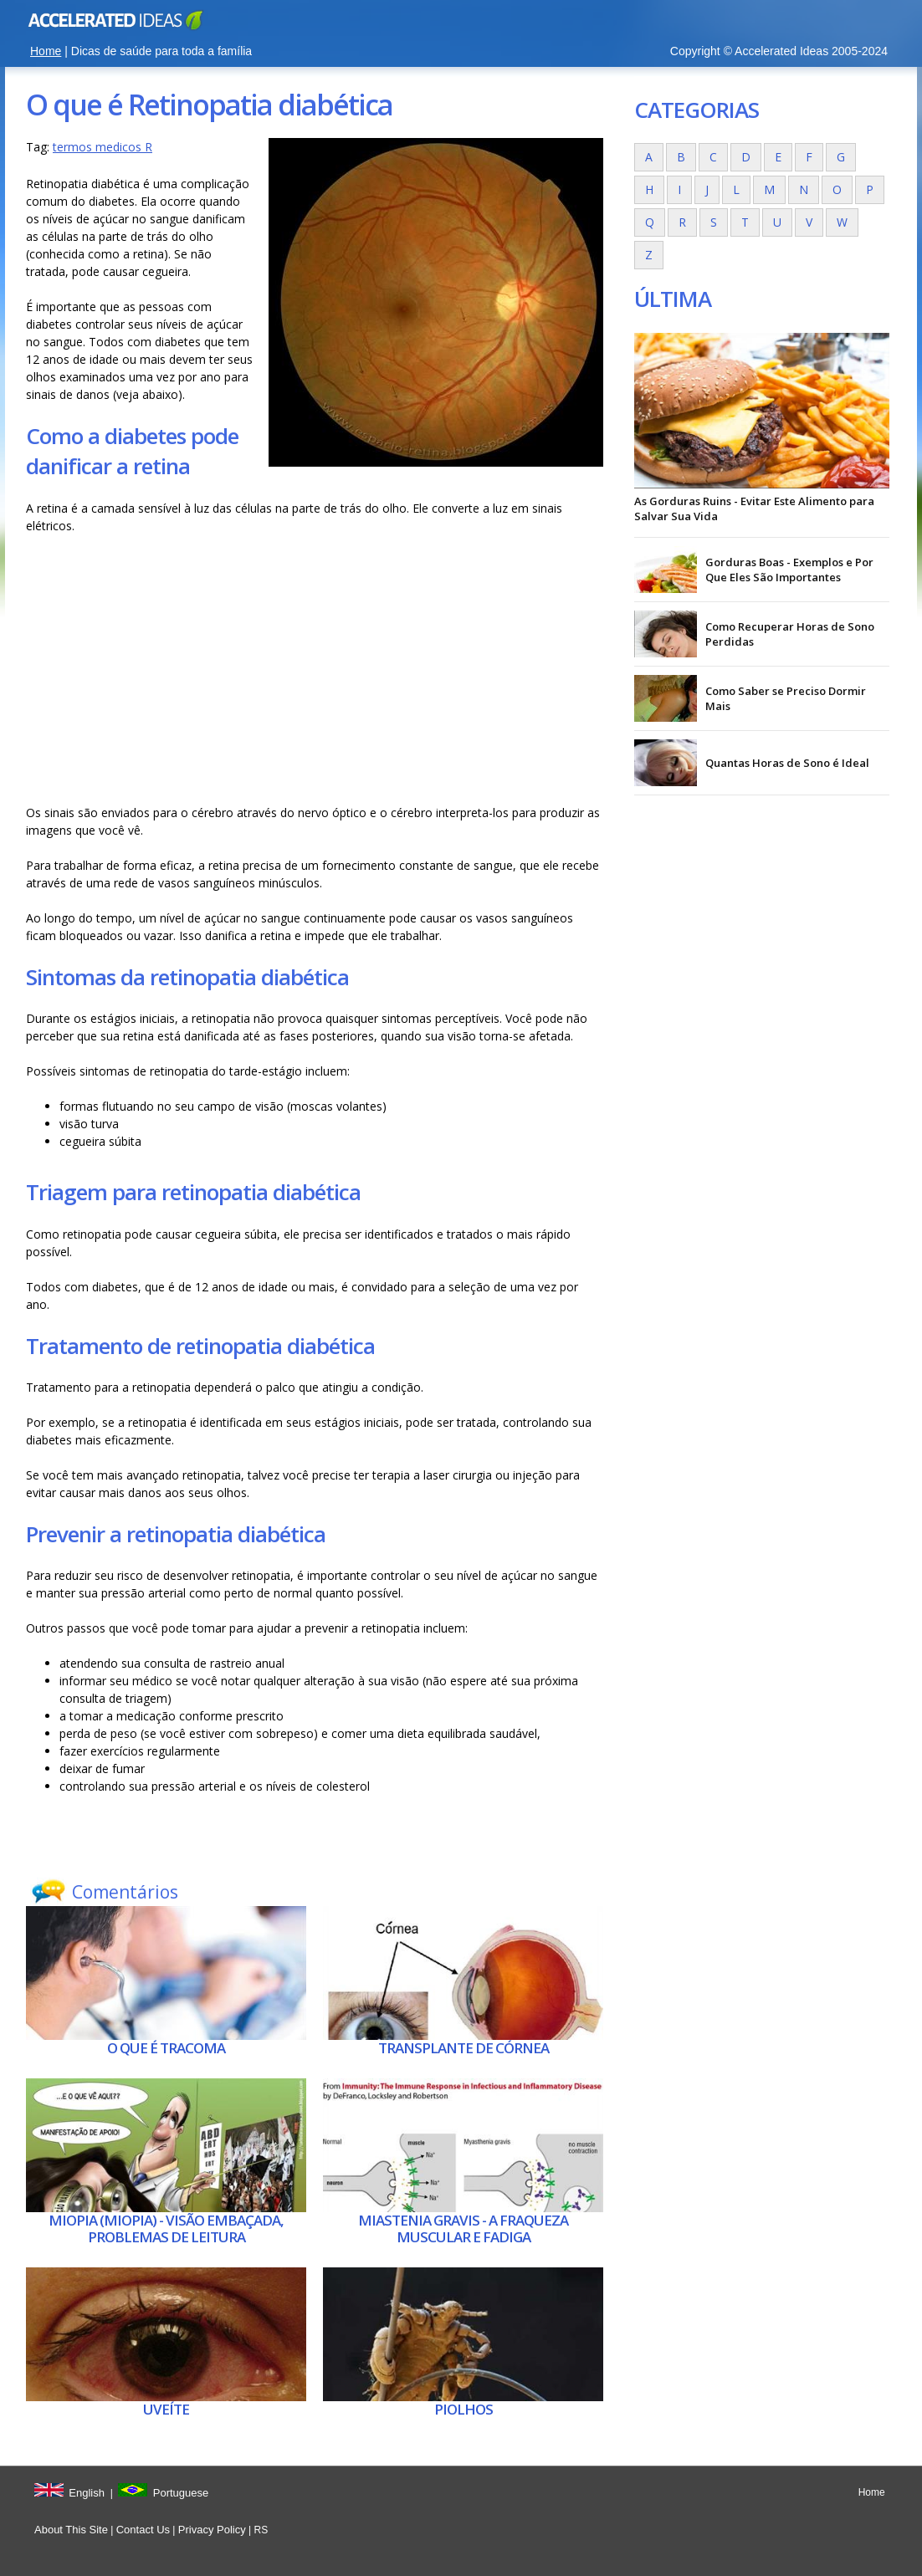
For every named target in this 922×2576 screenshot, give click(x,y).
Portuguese (181, 2493)
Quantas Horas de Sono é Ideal (787, 762)
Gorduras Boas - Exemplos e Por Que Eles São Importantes (789, 570)
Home (45, 51)
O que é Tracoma (166, 2047)
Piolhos (463, 2409)
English (87, 2493)
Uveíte (166, 2409)
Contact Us (143, 2529)
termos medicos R (102, 147)
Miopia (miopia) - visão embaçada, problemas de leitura (166, 2228)
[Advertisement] (314, 669)
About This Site (71, 2529)
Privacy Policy (212, 2529)
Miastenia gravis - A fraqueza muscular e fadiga (463, 2228)
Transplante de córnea (463, 2047)
